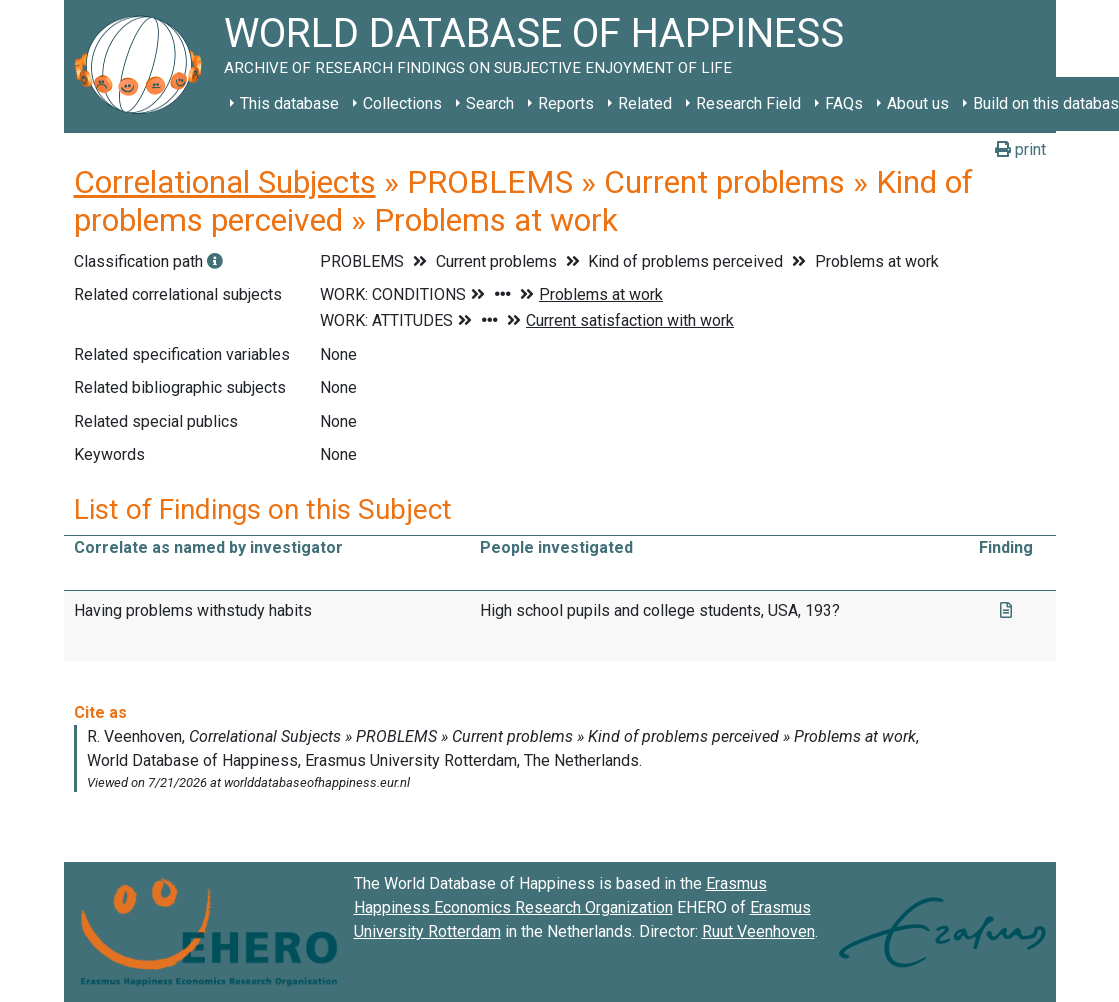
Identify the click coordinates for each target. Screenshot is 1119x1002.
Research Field (748, 103)
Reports (566, 103)
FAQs (844, 103)
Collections (402, 103)
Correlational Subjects (225, 182)
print (1020, 149)
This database (289, 103)
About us (918, 103)
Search (490, 103)
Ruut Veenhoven (758, 931)
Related (645, 103)
